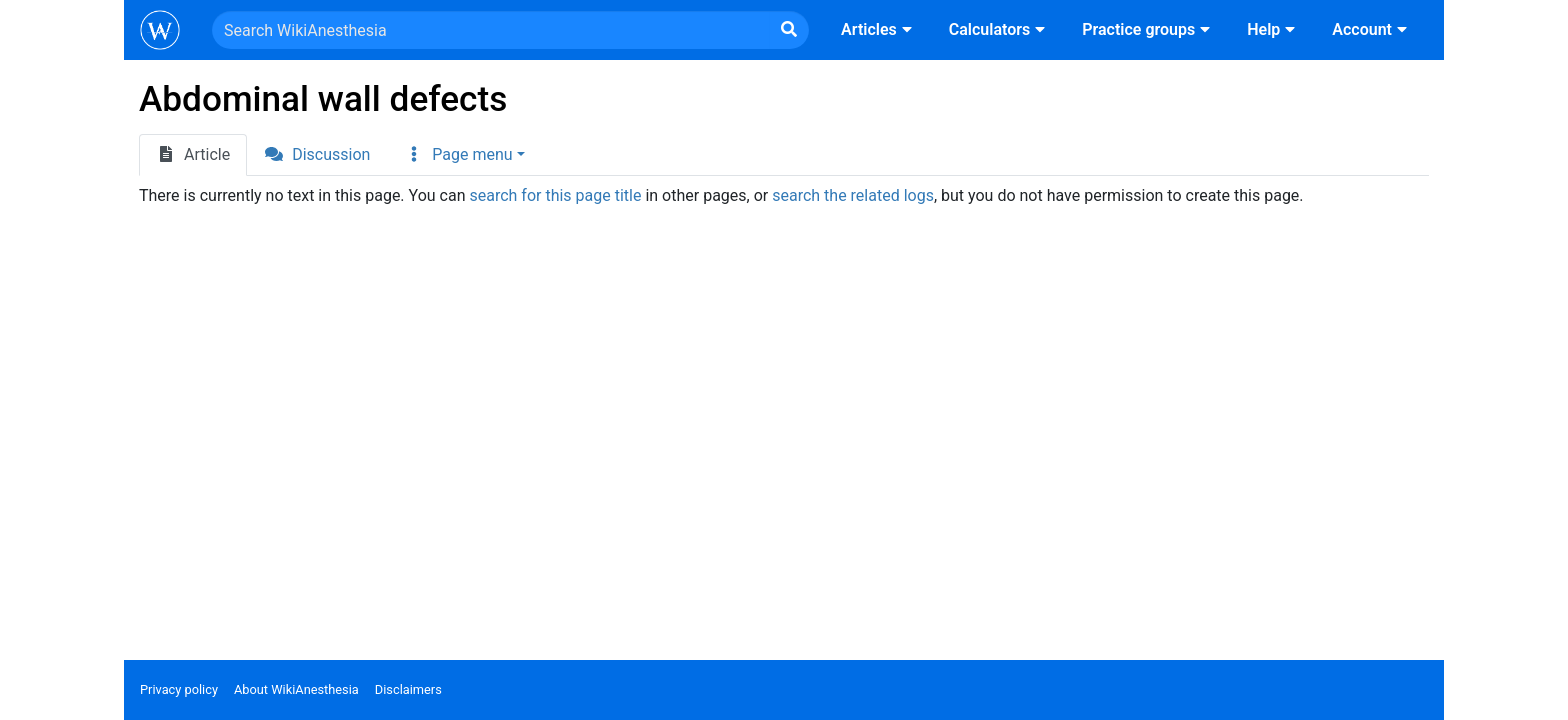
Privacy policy (179, 689)
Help (1273, 29)
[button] (464, 155)
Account (1372, 29)
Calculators (999, 29)
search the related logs (853, 195)
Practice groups (1148, 29)
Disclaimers (408, 689)
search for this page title (555, 195)
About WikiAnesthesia (296, 689)
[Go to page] (789, 30)
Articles (879, 29)
